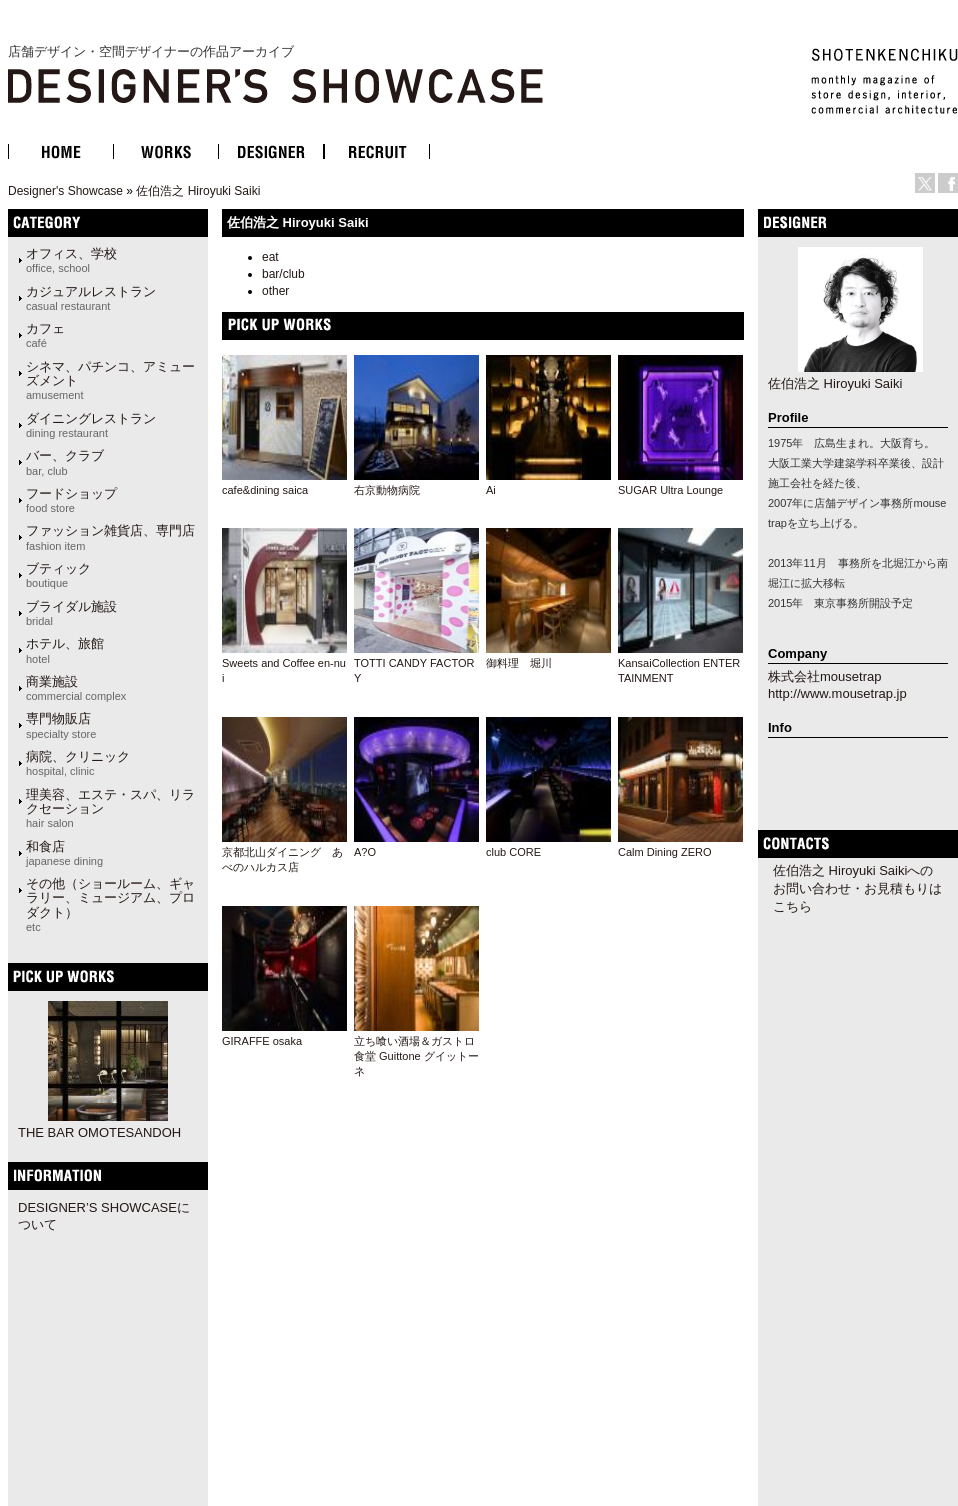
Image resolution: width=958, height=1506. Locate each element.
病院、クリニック (78, 763)
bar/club (283, 274)
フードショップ (71, 500)
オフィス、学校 (71, 260)
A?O (365, 852)
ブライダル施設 (71, 613)
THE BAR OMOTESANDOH (99, 1132)
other (275, 291)
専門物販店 (61, 725)
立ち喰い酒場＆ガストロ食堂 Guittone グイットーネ (416, 1056)
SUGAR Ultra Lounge (670, 490)
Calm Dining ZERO (665, 852)
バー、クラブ (65, 462)
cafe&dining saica (265, 490)
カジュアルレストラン (91, 298)
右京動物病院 (387, 490)
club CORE (513, 852)
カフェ (45, 335)
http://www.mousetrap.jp (837, 693)
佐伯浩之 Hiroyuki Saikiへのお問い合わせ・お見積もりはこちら (857, 888)
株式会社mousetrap (824, 676)
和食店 (64, 853)
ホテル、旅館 (65, 650)
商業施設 (76, 688)
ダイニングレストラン (91, 425)
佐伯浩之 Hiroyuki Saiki (198, 191)
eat (270, 257)
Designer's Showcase (65, 191)
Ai (491, 490)
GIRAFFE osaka (262, 1041)
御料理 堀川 (519, 663)
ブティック (58, 575)
